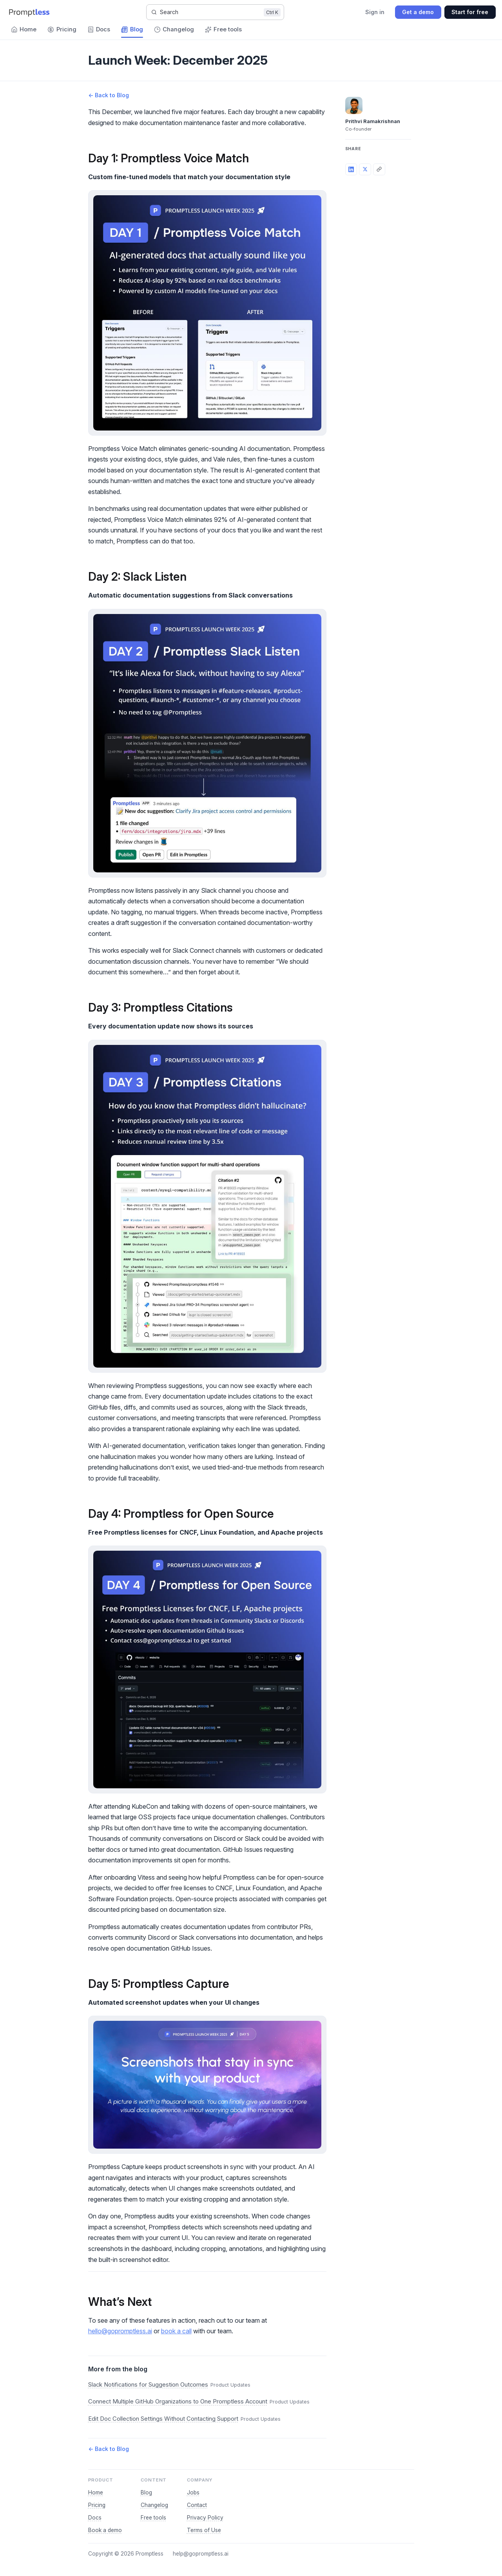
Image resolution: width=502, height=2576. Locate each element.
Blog (146, 2492)
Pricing (96, 2505)
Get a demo (418, 12)
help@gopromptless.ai (200, 2554)
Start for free (469, 12)
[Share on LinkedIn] (351, 169)
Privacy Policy (205, 2517)
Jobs (193, 2492)
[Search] (215, 12)
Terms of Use (204, 2530)
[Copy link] (379, 169)
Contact (197, 2505)
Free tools (153, 2517)
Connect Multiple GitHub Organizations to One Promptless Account (177, 2401)
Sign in (374, 12)
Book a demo (105, 2530)
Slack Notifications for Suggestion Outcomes (148, 2384)
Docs (94, 2517)
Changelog (154, 2505)
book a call (176, 2331)
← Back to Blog (108, 95)
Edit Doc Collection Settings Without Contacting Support (163, 2418)
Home (95, 2492)
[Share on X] (365, 169)
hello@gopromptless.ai (120, 2331)
